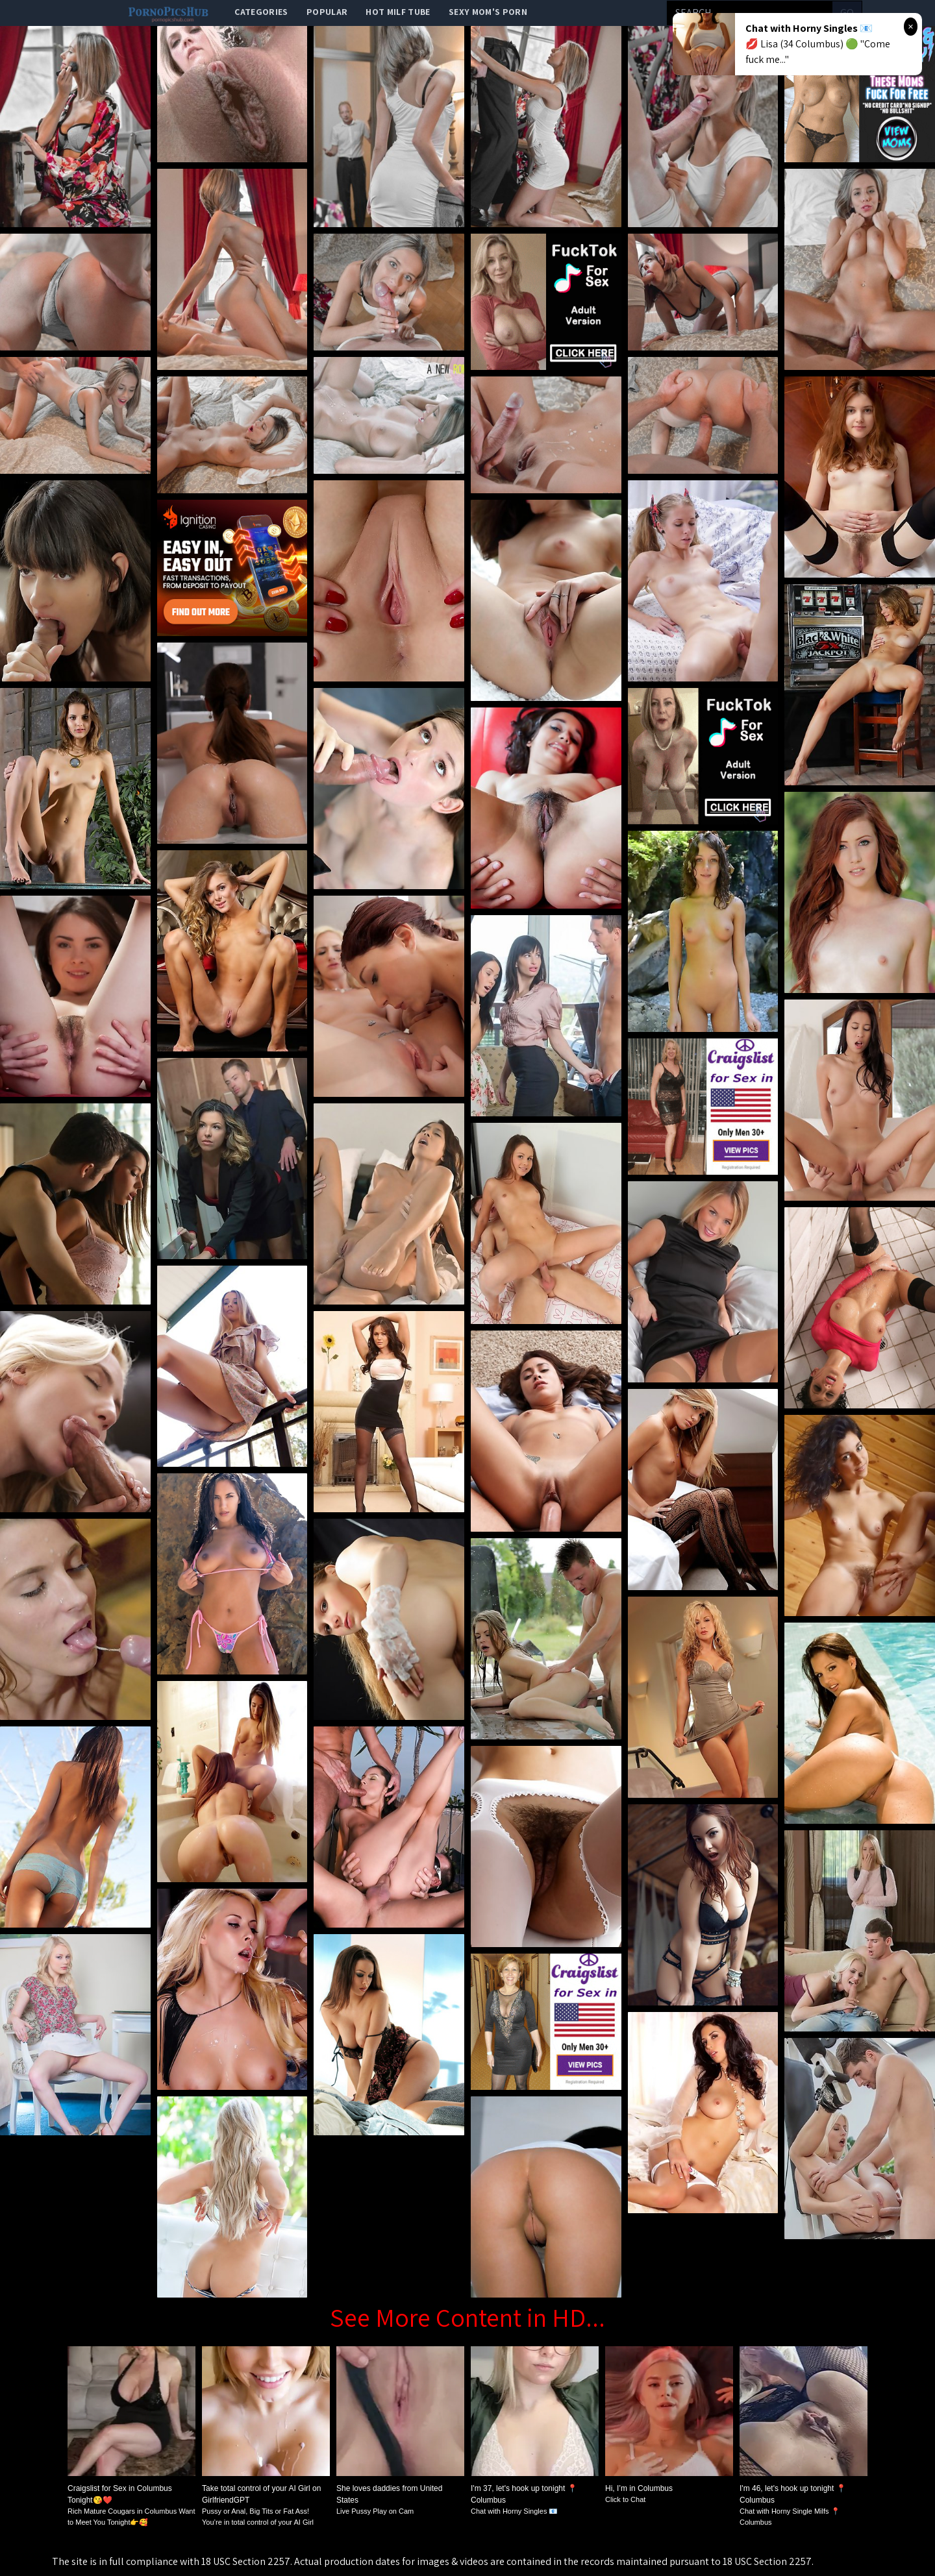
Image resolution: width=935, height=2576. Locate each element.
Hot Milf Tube (398, 12)
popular (326, 12)
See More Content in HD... (467, 2317)
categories (261, 12)
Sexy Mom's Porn (488, 12)
